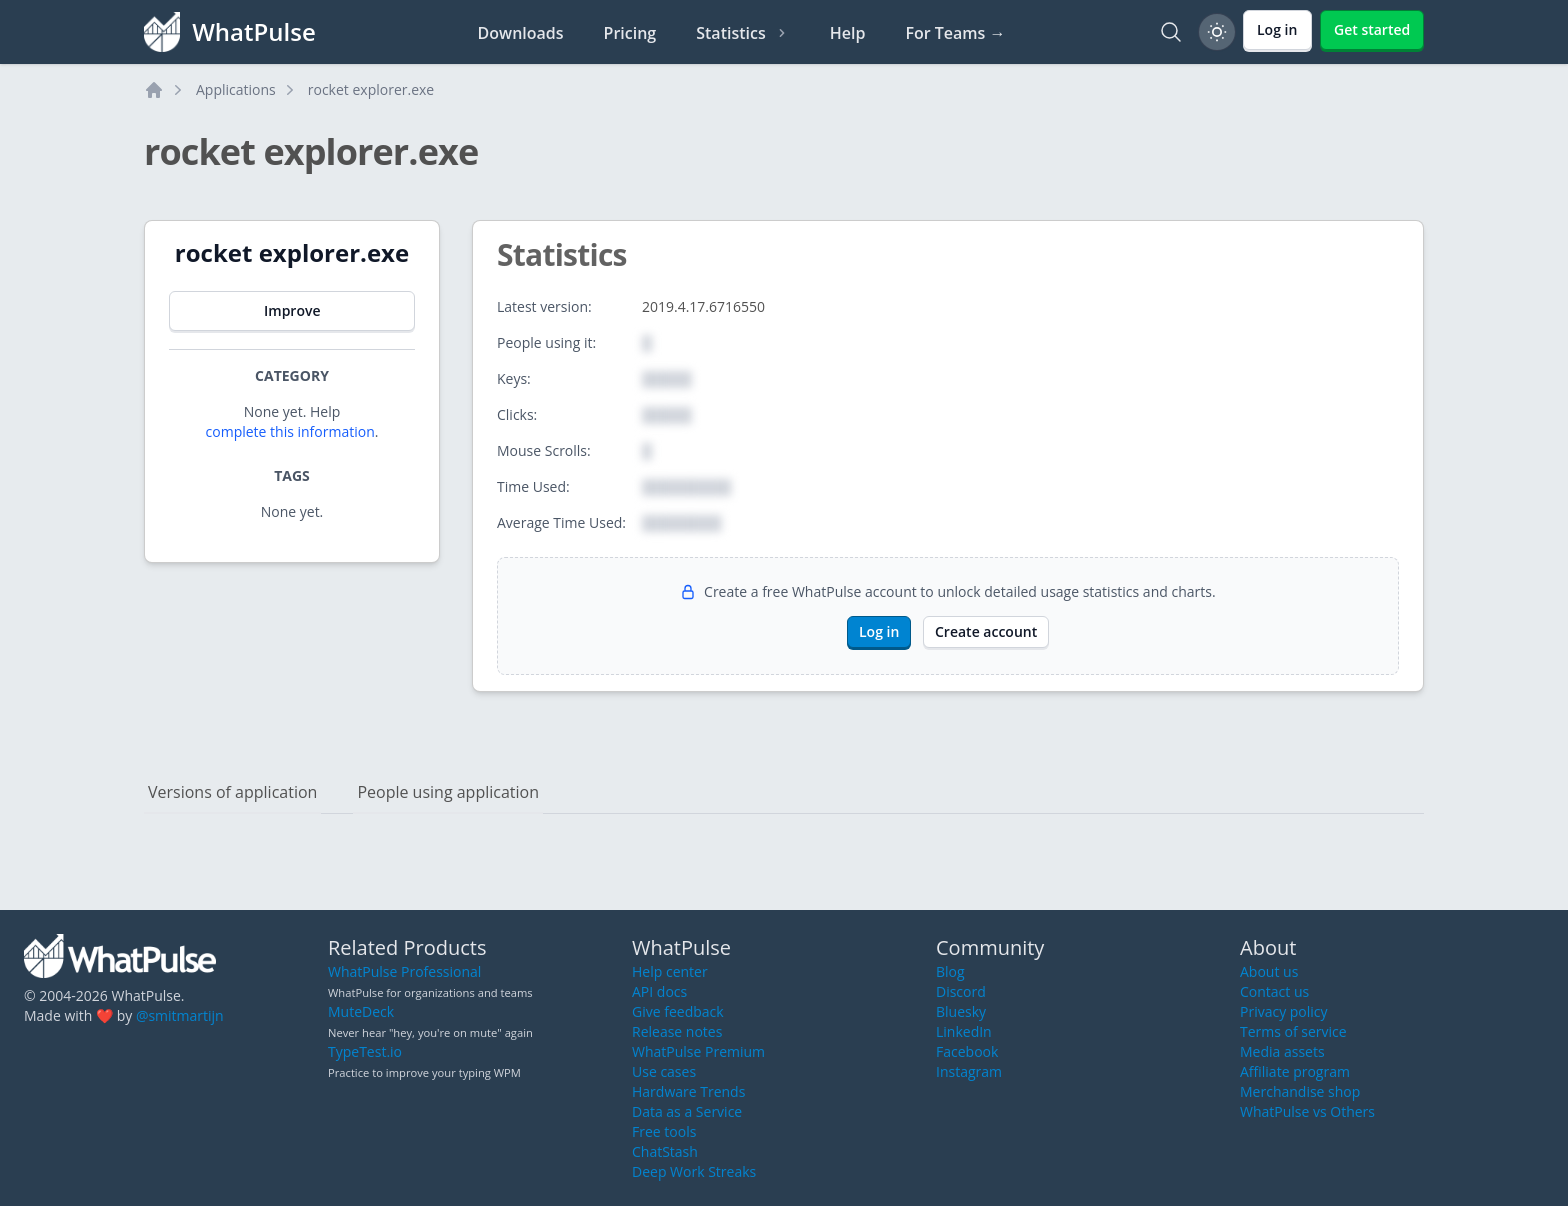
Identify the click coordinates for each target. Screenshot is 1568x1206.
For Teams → (955, 33)
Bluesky (961, 1011)
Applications (236, 89)
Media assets (1282, 1051)
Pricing (630, 33)
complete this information (290, 431)
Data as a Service (687, 1111)
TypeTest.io (365, 1051)
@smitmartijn (180, 1015)
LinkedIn (964, 1031)
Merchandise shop (1300, 1091)
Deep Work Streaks (694, 1171)
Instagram (969, 1071)
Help (848, 33)
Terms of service (1293, 1031)
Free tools (664, 1131)
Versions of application (232, 792)
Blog (950, 971)
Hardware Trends (688, 1091)
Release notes (677, 1031)
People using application (448, 792)
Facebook (967, 1051)
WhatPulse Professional (404, 971)
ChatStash (665, 1151)
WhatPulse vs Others (1307, 1111)
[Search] (1171, 32)
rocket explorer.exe (371, 89)
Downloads (521, 33)
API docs (659, 991)
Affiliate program (1295, 1071)
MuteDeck (361, 1011)
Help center (670, 971)
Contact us (1274, 991)
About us (1269, 971)
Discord (961, 991)
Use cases (664, 1071)
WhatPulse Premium (698, 1051)
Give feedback (678, 1011)
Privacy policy (1284, 1011)
